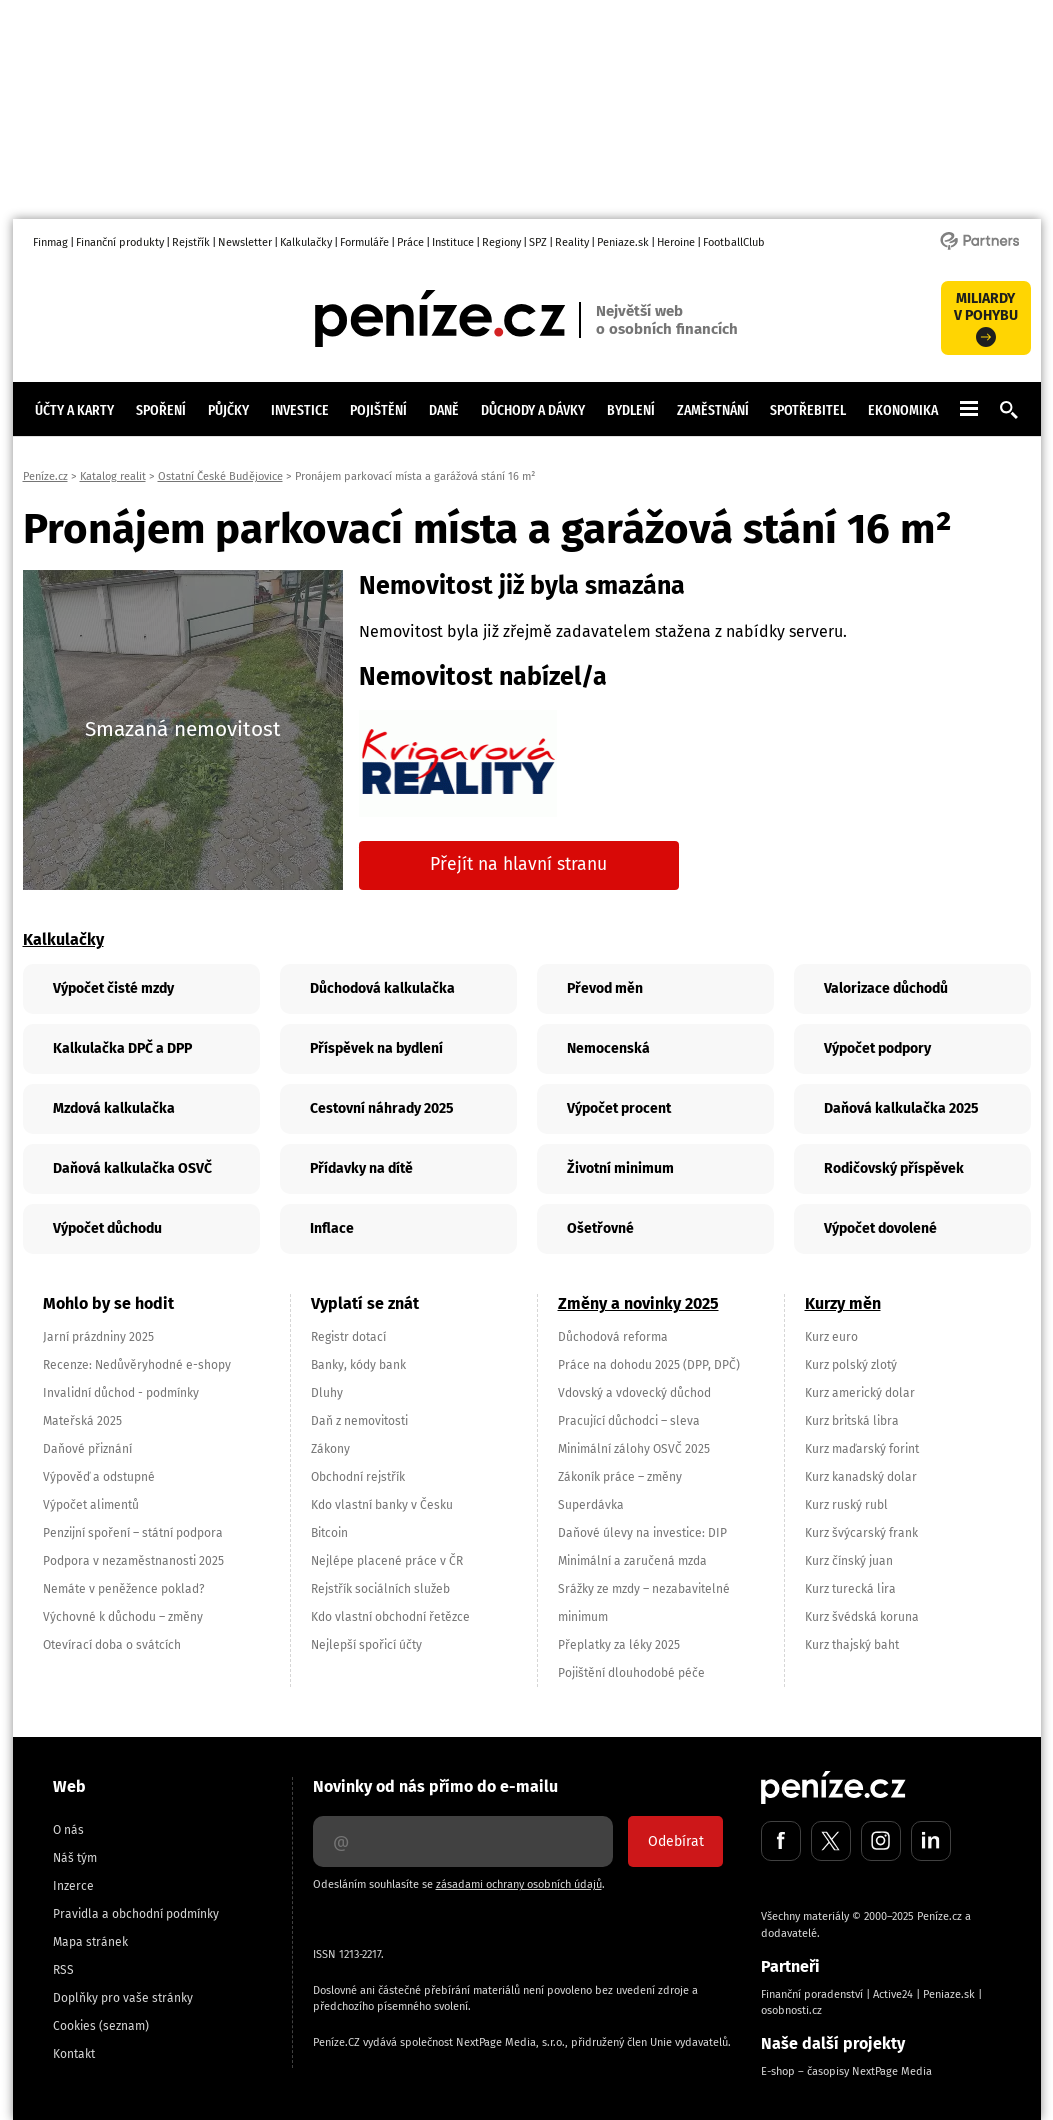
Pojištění (378, 410)
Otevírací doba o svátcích (112, 1645)
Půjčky (228, 410)
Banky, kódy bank (358, 1365)
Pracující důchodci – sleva (629, 1421)
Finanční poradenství (812, 1994)
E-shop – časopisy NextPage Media (846, 2071)
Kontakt (74, 2054)
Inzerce (73, 1886)
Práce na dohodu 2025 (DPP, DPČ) (649, 1365)
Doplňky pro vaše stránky (123, 1998)
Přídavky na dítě (361, 1168)
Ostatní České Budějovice (220, 476)
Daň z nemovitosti (359, 1421)
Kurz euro (831, 1337)
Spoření (161, 410)
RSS (63, 1970)
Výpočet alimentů (91, 1505)
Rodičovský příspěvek (894, 1168)
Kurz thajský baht (852, 1645)
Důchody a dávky (533, 410)
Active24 (893, 1994)
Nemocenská (608, 1048)
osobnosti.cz (791, 2010)
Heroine (676, 242)
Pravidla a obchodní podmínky (136, 1914)
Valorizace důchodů (886, 988)
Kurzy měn (843, 1303)
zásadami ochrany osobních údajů (519, 1884)
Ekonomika (903, 410)
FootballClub (734, 242)
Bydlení (631, 410)
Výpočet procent (619, 1108)
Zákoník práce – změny (620, 1477)
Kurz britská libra (852, 1421)
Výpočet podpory (877, 1048)
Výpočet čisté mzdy (113, 988)
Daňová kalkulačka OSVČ (132, 1168)
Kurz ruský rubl (846, 1505)
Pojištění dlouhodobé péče (631, 1673)
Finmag (50, 242)
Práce (410, 242)
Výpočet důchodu (107, 1228)
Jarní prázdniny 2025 (98, 1337)
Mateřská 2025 (82, 1421)
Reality (572, 242)
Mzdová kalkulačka (114, 1108)
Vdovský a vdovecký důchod (634, 1393)
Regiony (501, 242)
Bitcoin (329, 1533)
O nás (68, 1830)
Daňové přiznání (87, 1449)
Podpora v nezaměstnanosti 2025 (133, 1561)
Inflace (332, 1228)
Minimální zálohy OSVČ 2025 (634, 1449)
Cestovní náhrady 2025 (382, 1108)
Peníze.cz (45, 476)
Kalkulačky (306, 242)
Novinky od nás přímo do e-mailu (435, 1786)
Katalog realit (113, 476)
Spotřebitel (808, 410)
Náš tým (75, 1858)
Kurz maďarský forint (862, 1449)
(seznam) (124, 2026)
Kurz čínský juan (849, 1561)
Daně (444, 410)
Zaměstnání (713, 410)
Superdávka (591, 1505)
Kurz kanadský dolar (861, 1477)
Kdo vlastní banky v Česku (382, 1505)
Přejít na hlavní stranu (518, 864)
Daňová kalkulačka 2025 (901, 1108)
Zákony (330, 1449)
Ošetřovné (600, 1228)
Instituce (453, 242)
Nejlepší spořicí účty (366, 1645)
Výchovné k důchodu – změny (123, 1617)
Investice (300, 410)
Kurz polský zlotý (851, 1365)
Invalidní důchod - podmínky (121, 1393)
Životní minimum (620, 1168)
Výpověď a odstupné (99, 1477)
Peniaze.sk (623, 242)
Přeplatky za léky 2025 (619, 1645)
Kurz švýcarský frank (861, 1533)
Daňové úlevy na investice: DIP (642, 1533)
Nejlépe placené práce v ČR (387, 1561)
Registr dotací (348, 1337)
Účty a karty (74, 410)
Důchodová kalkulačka (382, 988)
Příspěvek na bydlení (376, 1048)
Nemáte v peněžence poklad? (124, 1589)
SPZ (538, 242)
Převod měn (605, 988)
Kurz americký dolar (860, 1393)
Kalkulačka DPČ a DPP (122, 1048)
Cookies (74, 2026)
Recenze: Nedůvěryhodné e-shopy (137, 1365)
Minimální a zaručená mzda (632, 1561)
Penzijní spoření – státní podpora (133, 1533)
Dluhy (327, 1393)
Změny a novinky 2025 (638, 1303)
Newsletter (245, 242)
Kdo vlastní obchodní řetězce (390, 1617)
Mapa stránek (90, 1942)
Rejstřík (191, 242)
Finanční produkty (120, 242)
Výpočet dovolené (880, 1228)
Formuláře (364, 242)
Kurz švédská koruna (862, 1617)
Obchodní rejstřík (358, 1477)
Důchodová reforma (613, 1337)
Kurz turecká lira (850, 1589)
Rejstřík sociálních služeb (380, 1589)
